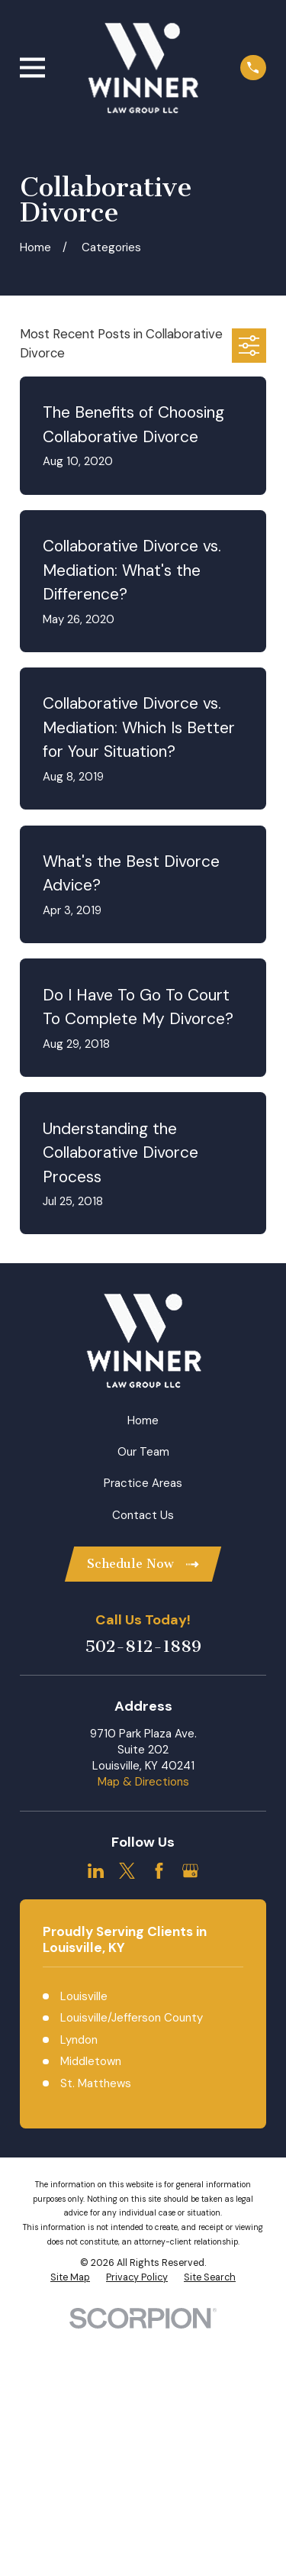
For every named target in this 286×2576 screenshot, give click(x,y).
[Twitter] (127, 1871)
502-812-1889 (143, 1646)
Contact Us (143, 1515)
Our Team (143, 1451)
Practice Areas (143, 1483)
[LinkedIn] (96, 1871)
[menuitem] (70, 2278)
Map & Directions (143, 1781)
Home (143, 1420)
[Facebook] (159, 1871)
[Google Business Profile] (190, 1871)
